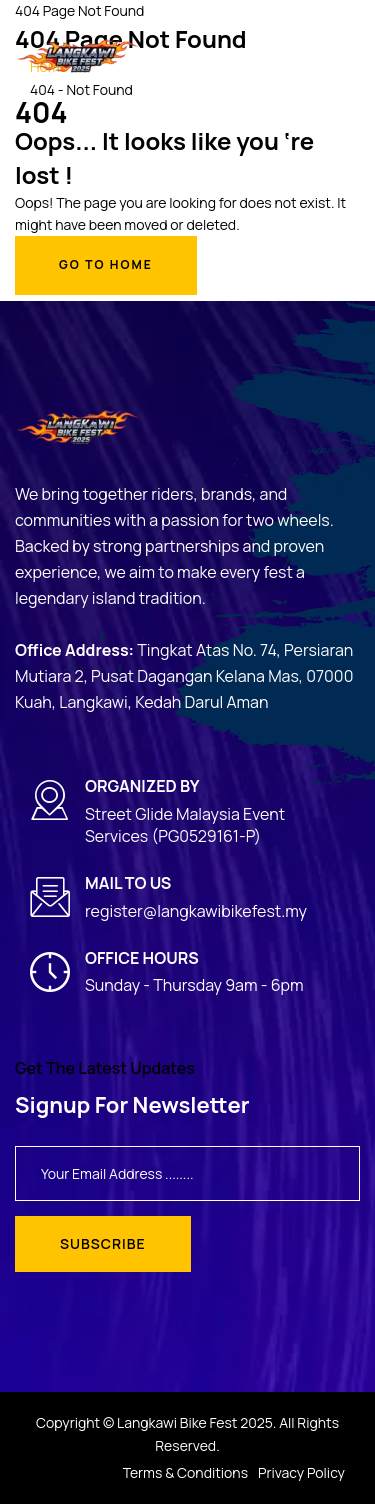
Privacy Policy (301, 1472)
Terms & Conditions (185, 1472)
